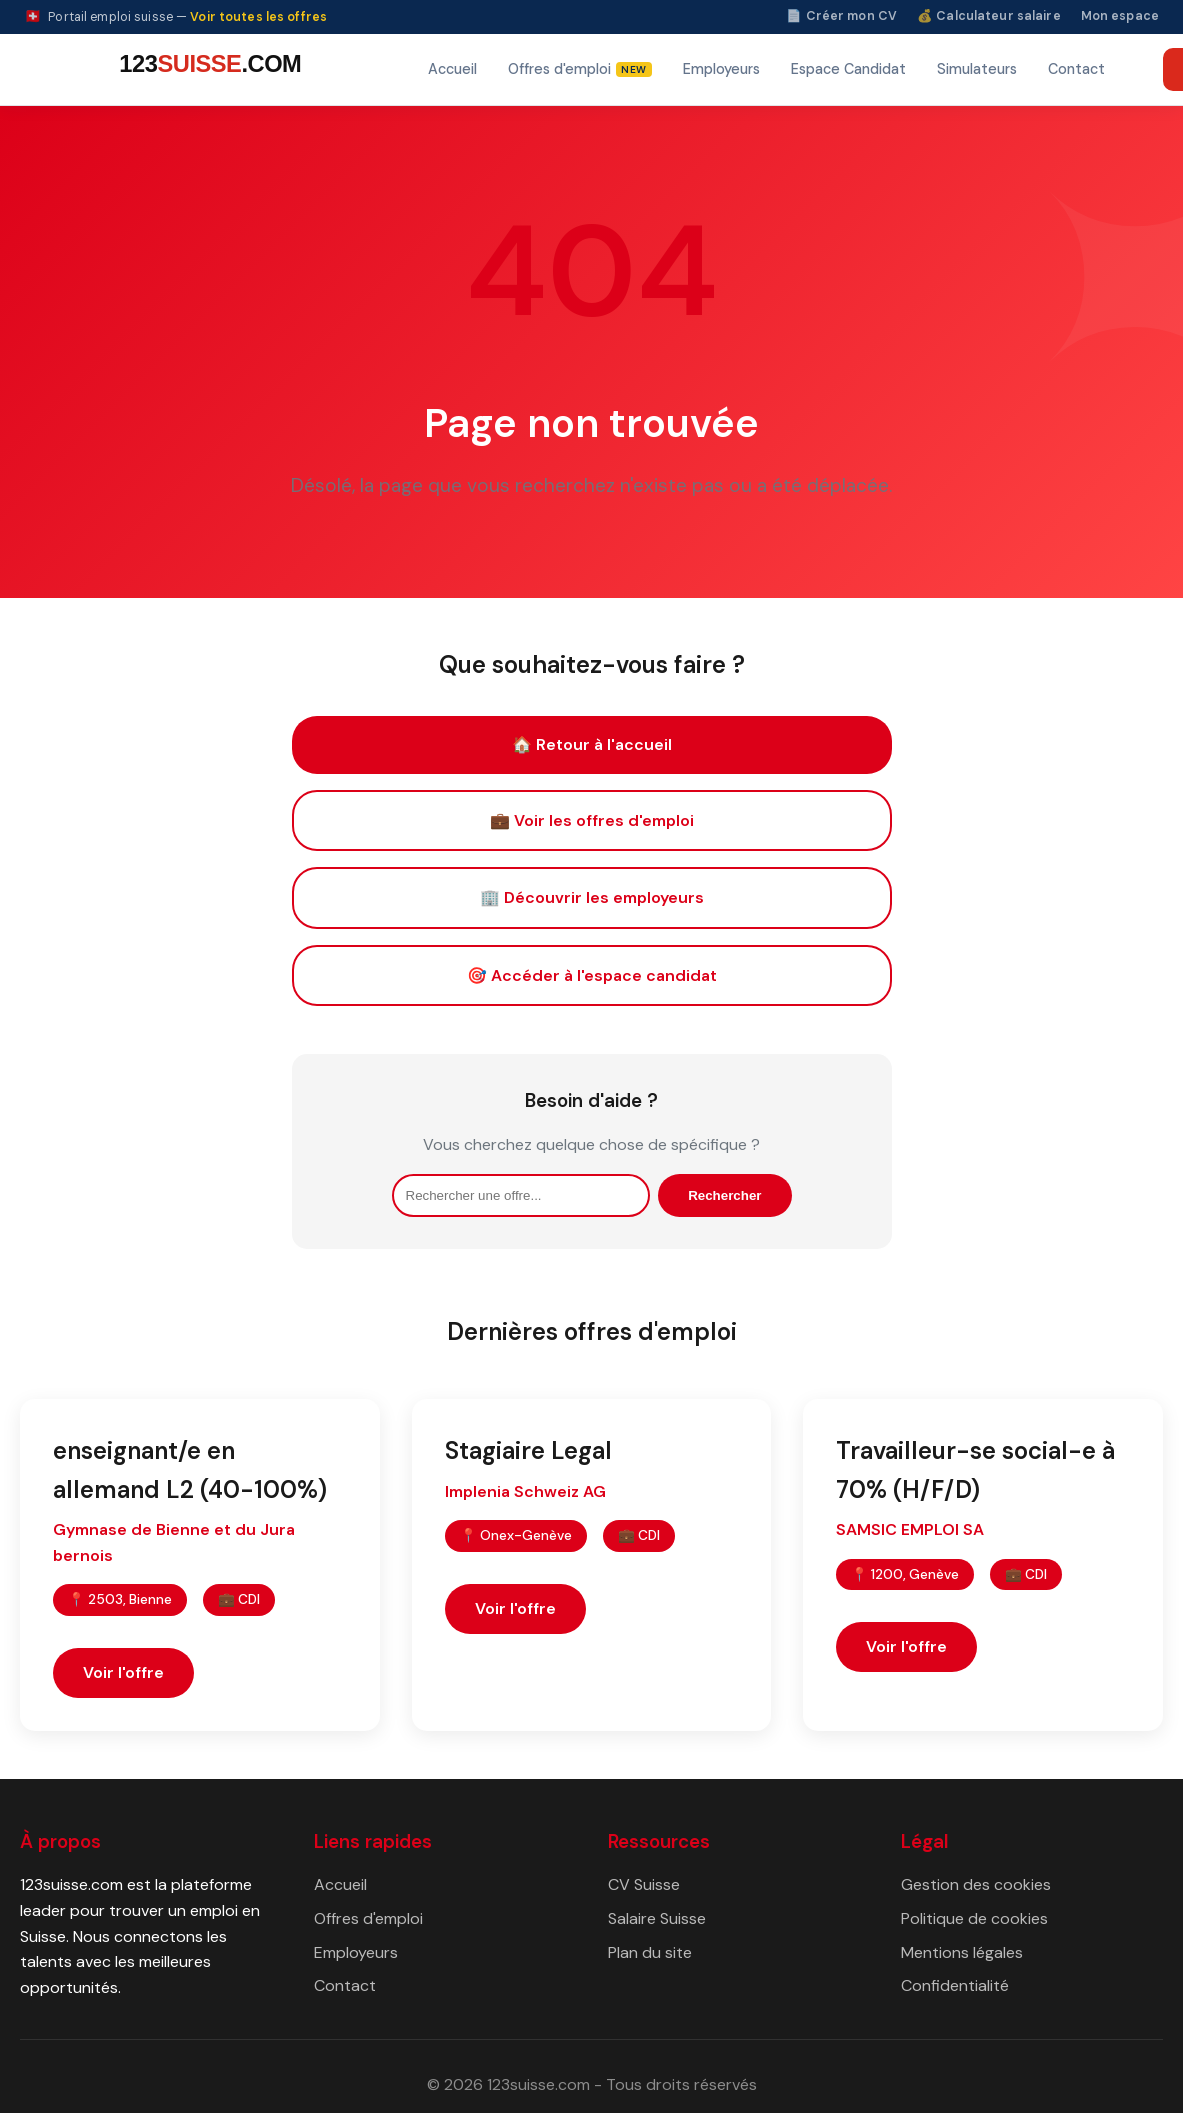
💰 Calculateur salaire (989, 16)
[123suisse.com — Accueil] (207, 69)
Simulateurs (977, 69)
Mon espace (1120, 16)
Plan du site (650, 1952)
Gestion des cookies (976, 1884)
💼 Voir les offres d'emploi (592, 820)
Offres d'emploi (368, 1918)
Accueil (452, 69)
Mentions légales (962, 1952)
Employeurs (721, 69)
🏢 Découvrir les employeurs (592, 897)
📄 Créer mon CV (841, 16)
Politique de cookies (974, 1918)
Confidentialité (955, 1985)
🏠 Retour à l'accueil (592, 744)
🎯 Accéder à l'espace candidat (592, 975)
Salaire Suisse (657, 1918)
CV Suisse (644, 1884)
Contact (1076, 69)
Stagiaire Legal (528, 1450)
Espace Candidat (848, 69)
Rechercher (724, 1195)
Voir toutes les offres (258, 17)
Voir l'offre (123, 1672)
